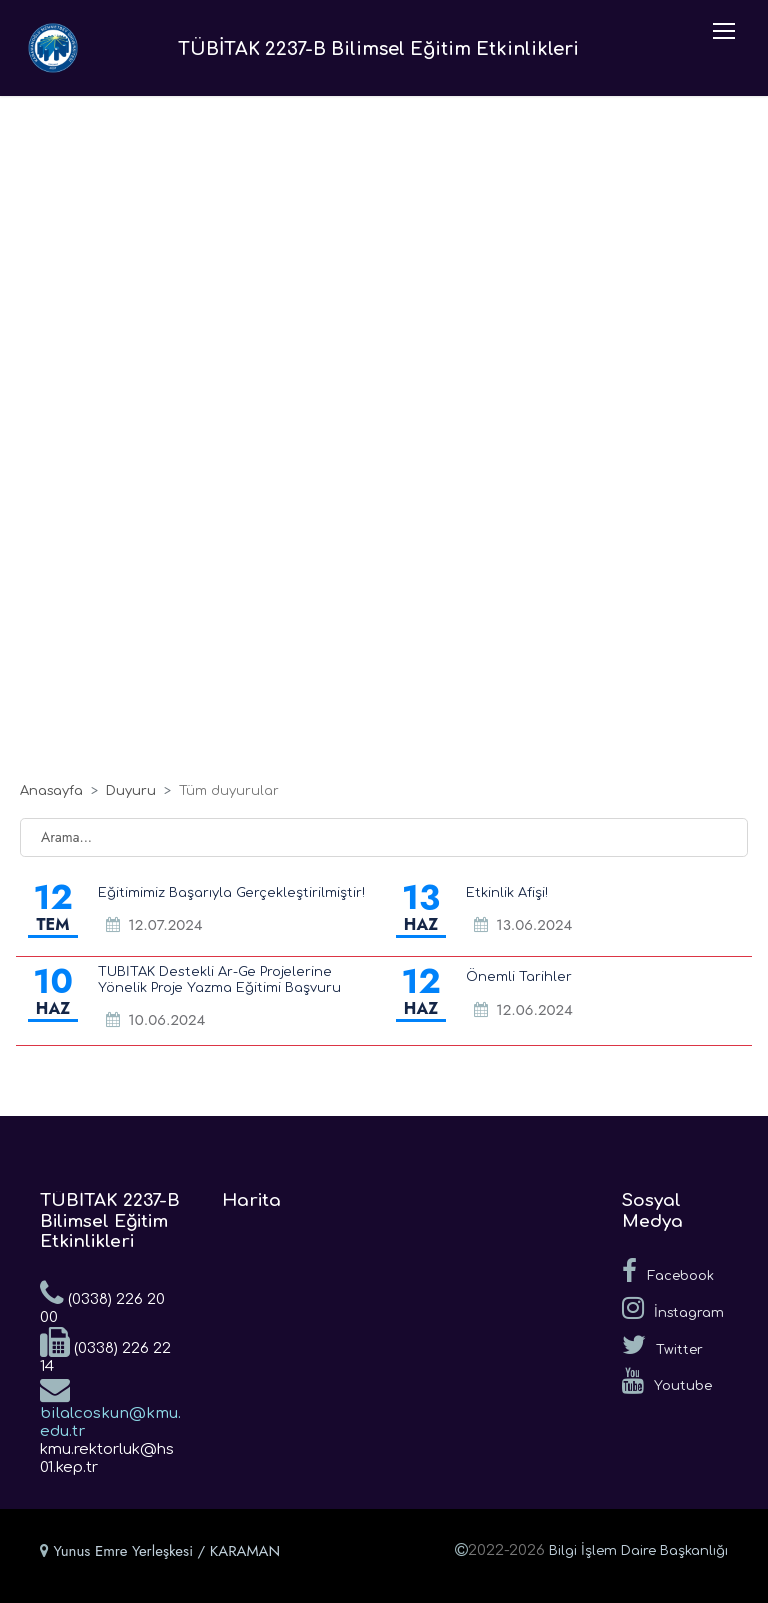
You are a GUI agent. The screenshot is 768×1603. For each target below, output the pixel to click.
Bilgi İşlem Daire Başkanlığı (638, 1551)
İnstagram (673, 1308)
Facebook (668, 1271)
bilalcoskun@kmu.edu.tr (110, 1407)
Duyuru (131, 791)
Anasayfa (51, 791)
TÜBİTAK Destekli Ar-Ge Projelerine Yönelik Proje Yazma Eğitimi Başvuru (219, 980)
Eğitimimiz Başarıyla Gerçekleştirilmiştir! (231, 893)
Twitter (662, 1345)
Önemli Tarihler (519, 977)
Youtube (667, 1381)
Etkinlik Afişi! (507, 893)
